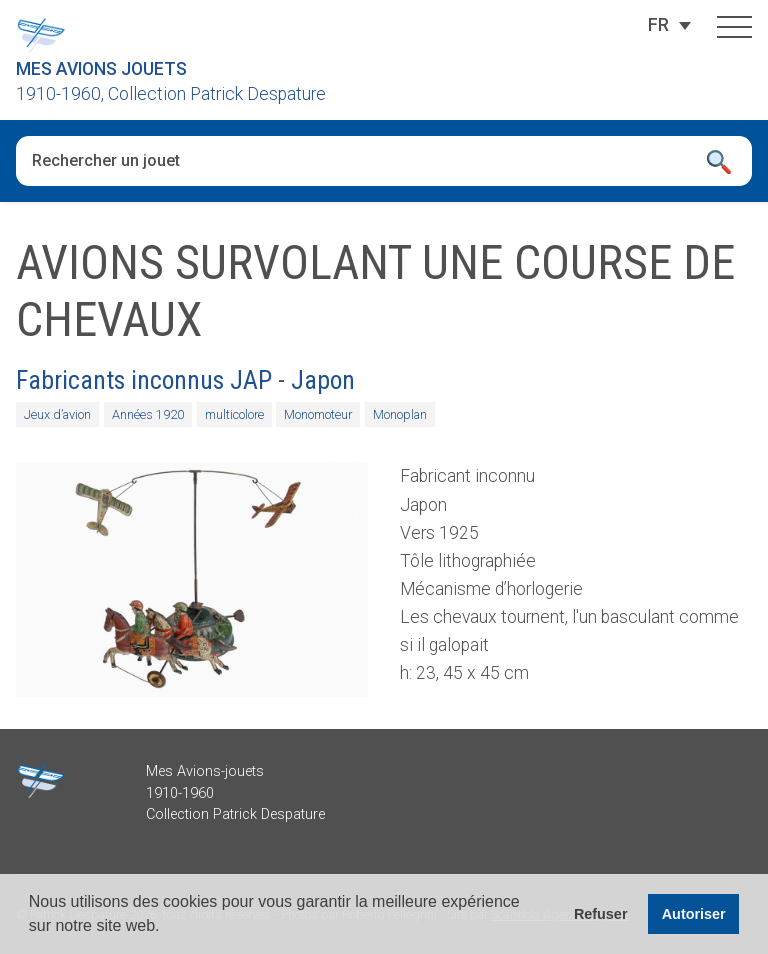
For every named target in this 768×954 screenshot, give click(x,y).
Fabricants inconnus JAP (144, 380)
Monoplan (400, 414)
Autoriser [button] (694, 914)
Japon (323, 380)
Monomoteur (318, 414)
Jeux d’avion (57, 414)
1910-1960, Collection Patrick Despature (171, 94)
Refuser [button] (601, 914)
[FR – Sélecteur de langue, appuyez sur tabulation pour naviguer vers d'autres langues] (658, 25)
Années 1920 (148, 414)
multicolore (234, 414)
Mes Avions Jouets (101, 69)
